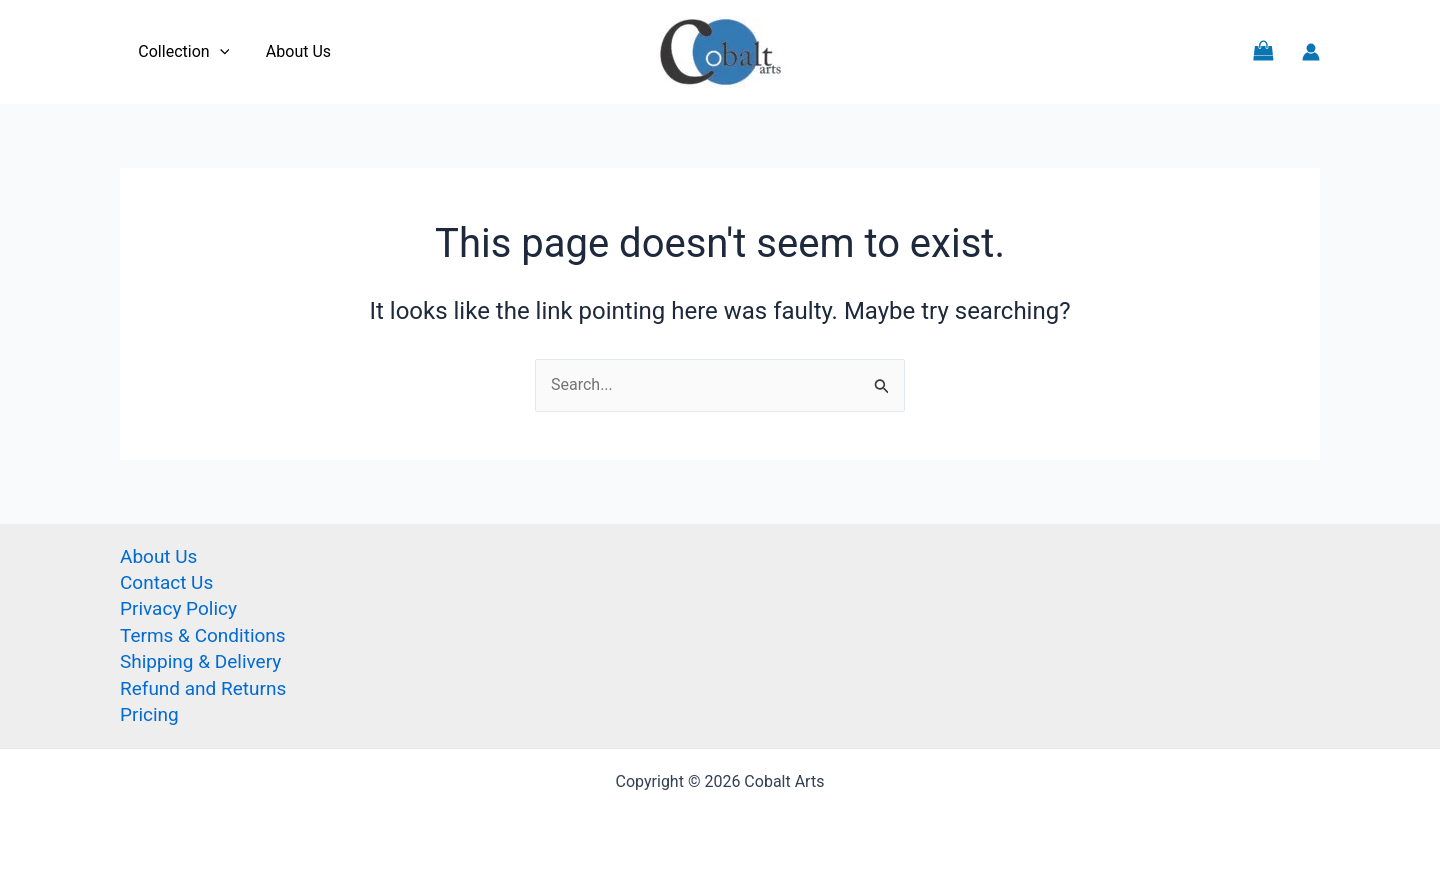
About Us (291, 51)
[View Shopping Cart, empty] (1263, 51)
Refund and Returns (203, 688)
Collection (181, 52)
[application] (217, 52)
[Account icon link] (1311, 52)
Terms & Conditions (203, 635)
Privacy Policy (178, 608)
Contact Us (166, 582)
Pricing (149, 714)
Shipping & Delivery (200, 661)
